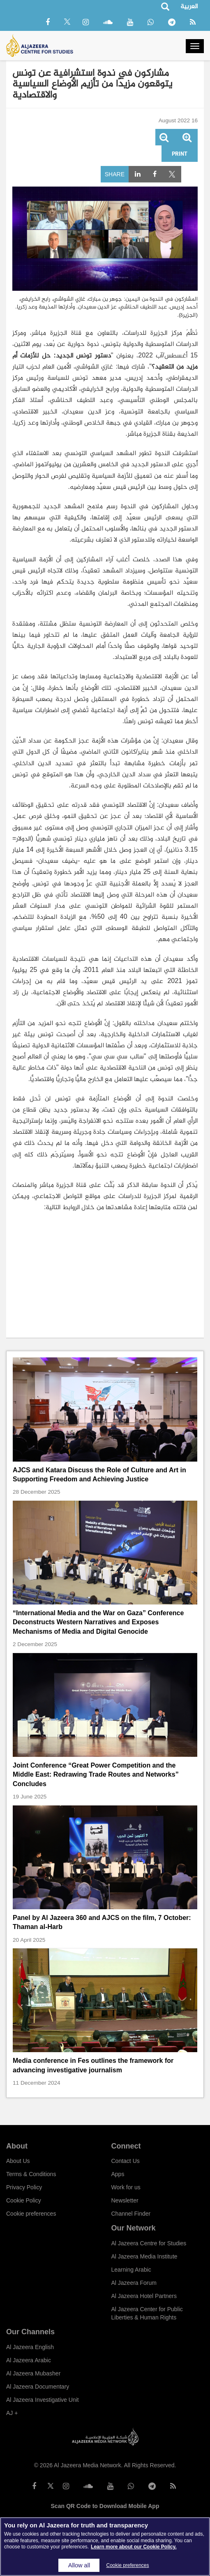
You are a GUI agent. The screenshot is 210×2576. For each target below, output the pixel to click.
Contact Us (125, 2161)
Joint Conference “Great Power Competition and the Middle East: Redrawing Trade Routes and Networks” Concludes (96, 1774)
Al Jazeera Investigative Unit (42, 2399)
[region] (105, 2546)
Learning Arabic (131, 2269)
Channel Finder (131, 2213)
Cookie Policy (23, 2200)
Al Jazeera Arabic (28, 2360)
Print (179, 153)
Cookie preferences (31, 2213)
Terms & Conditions (31, 2174)
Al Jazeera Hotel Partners (144, 2296)
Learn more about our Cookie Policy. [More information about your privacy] (133, 2547)
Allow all (79, 2565)
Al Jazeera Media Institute (144, 2256)
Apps (118, 2174)
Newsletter (124, 2200)
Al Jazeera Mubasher (33, 2373)
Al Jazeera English (30, 2347)
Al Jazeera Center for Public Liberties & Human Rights (147, 2313)
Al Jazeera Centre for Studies (149, 2243)
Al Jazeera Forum (134, 2282)
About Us (18, 2161)
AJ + (12, 2413)
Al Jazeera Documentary (37, 2386)
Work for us (126, 2187)
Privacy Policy (24, 2187)
